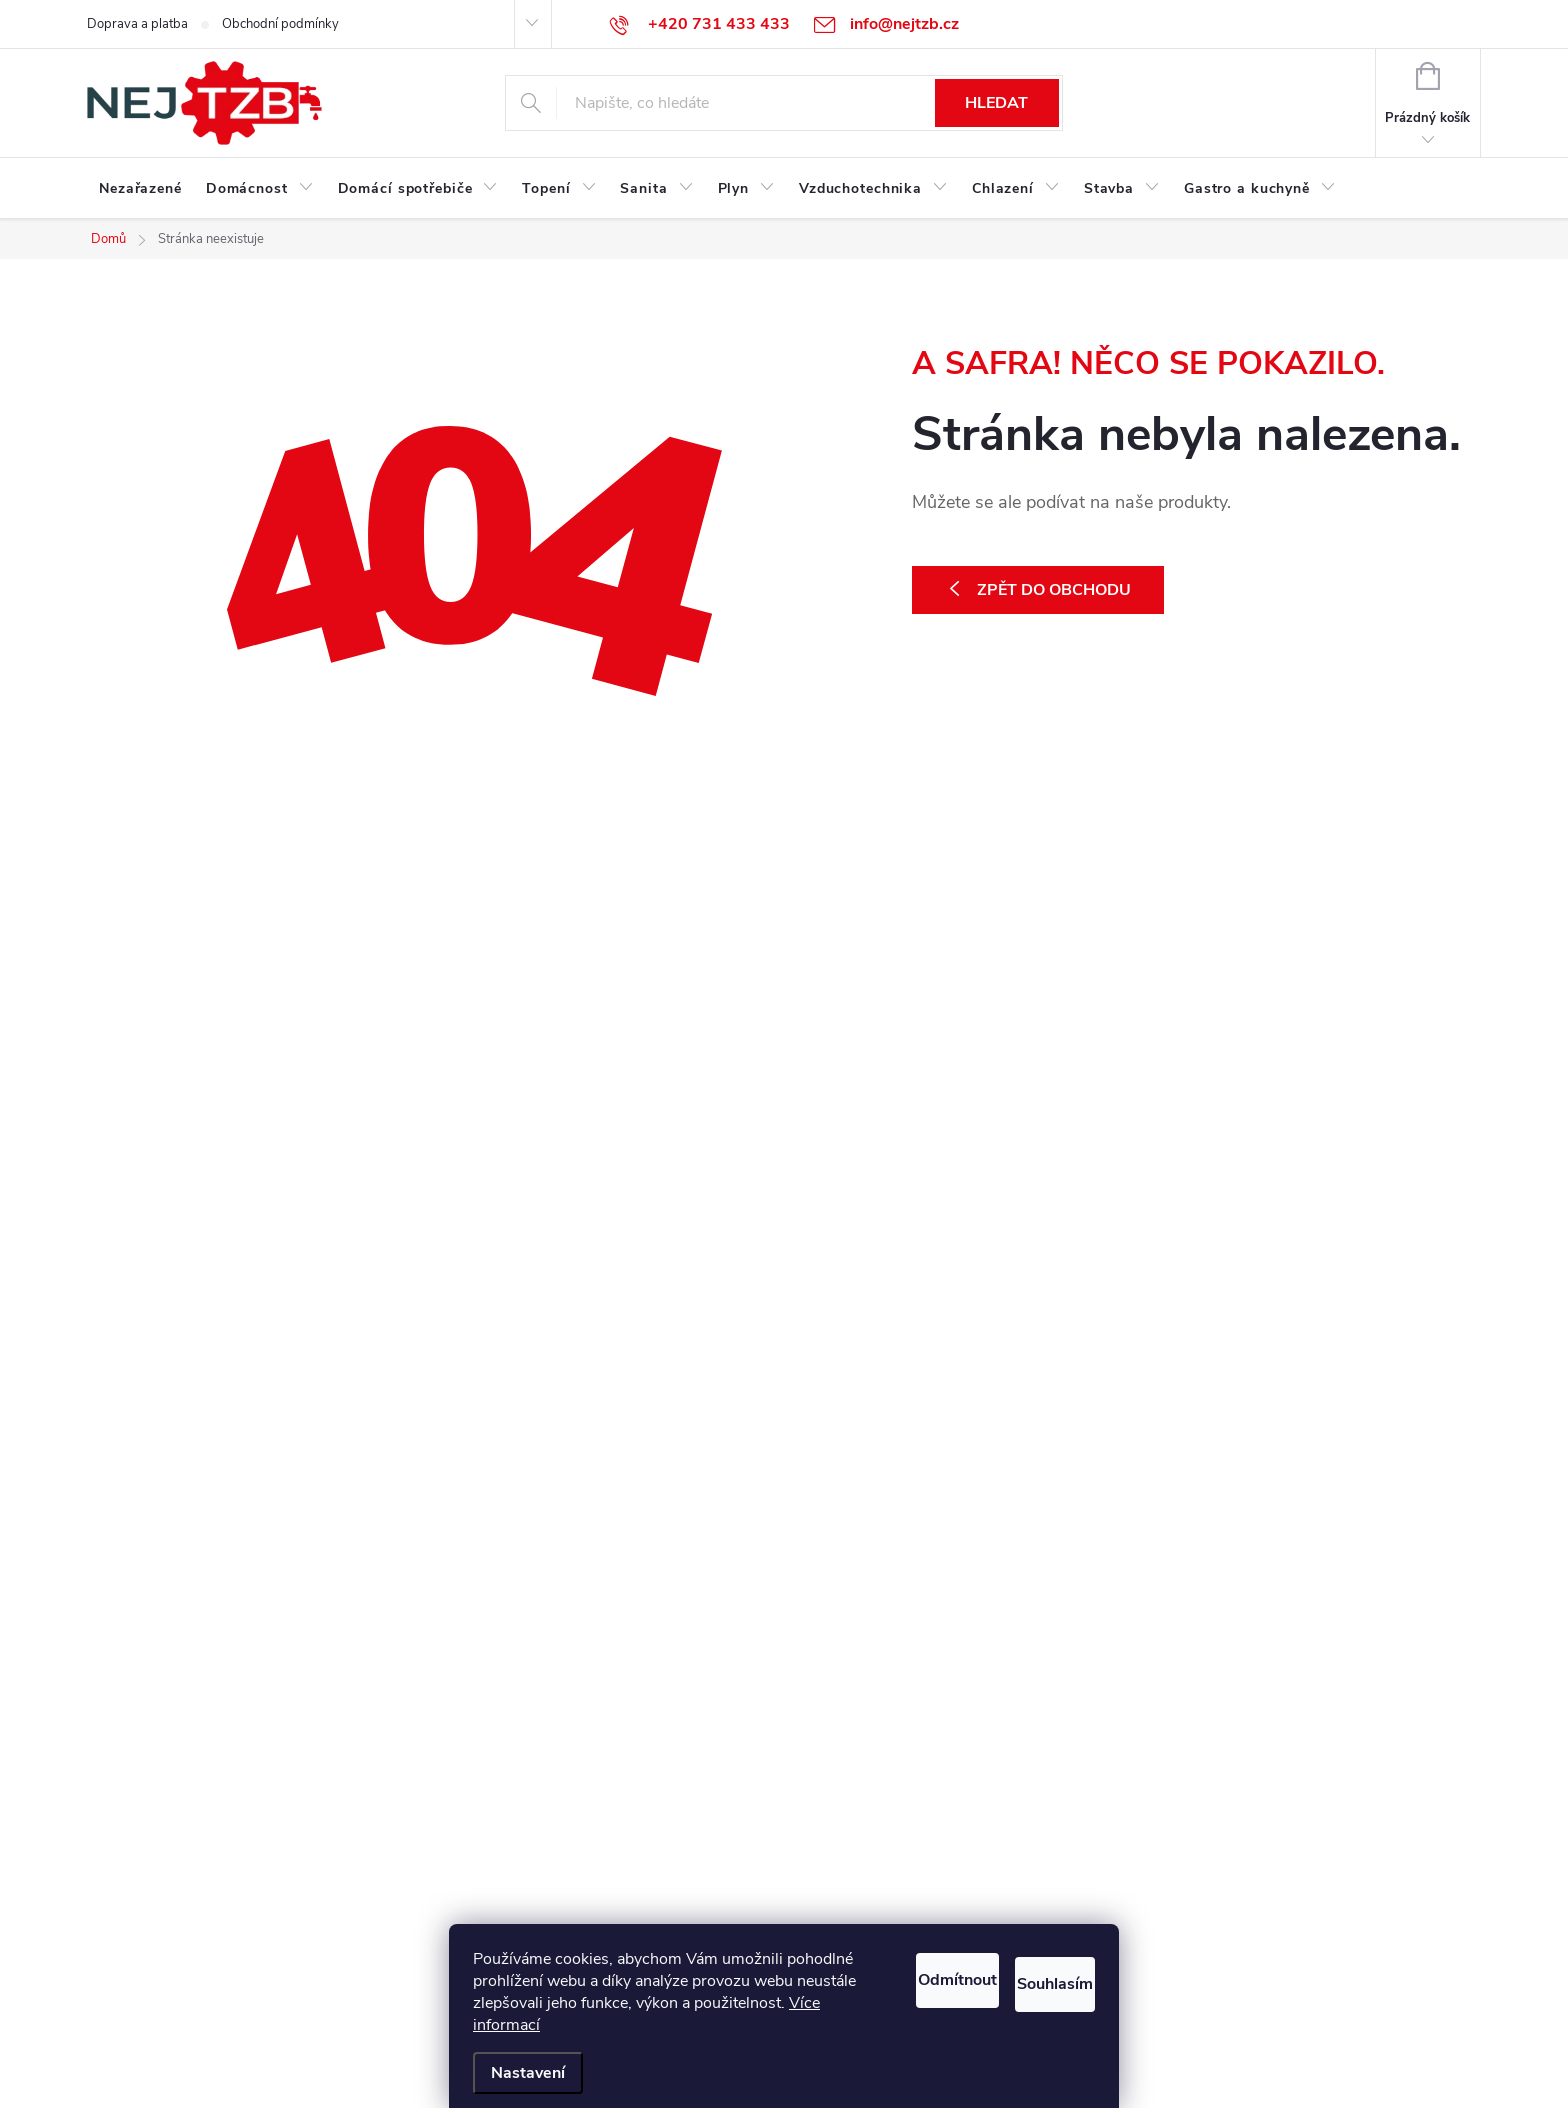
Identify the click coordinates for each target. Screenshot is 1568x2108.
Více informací (732, 2025)
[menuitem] (140, 189)
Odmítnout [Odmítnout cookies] (878, 1975)
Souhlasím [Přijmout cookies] (1032, 1975)
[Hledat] (784, 103)
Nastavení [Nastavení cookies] (528, 2073)
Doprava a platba (137, 24)
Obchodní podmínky (280, 24)
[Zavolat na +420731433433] (700, 24)
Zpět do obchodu (1054, 590)
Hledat (996, 103)
